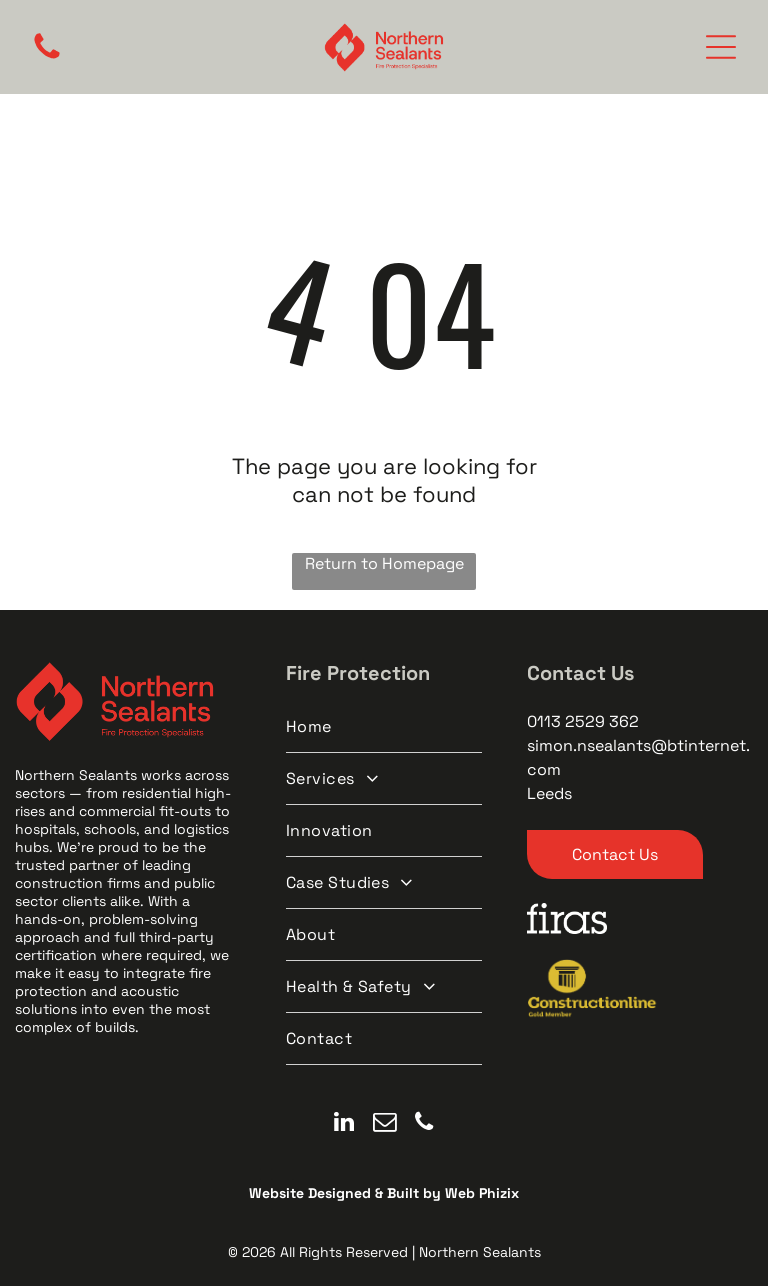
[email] (384, 1124)
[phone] (424, 1124)
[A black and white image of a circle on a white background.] (47, 57)
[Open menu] (721, 47)
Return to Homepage (384, 563)
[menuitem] (384, 727)
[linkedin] (344, 1124)
